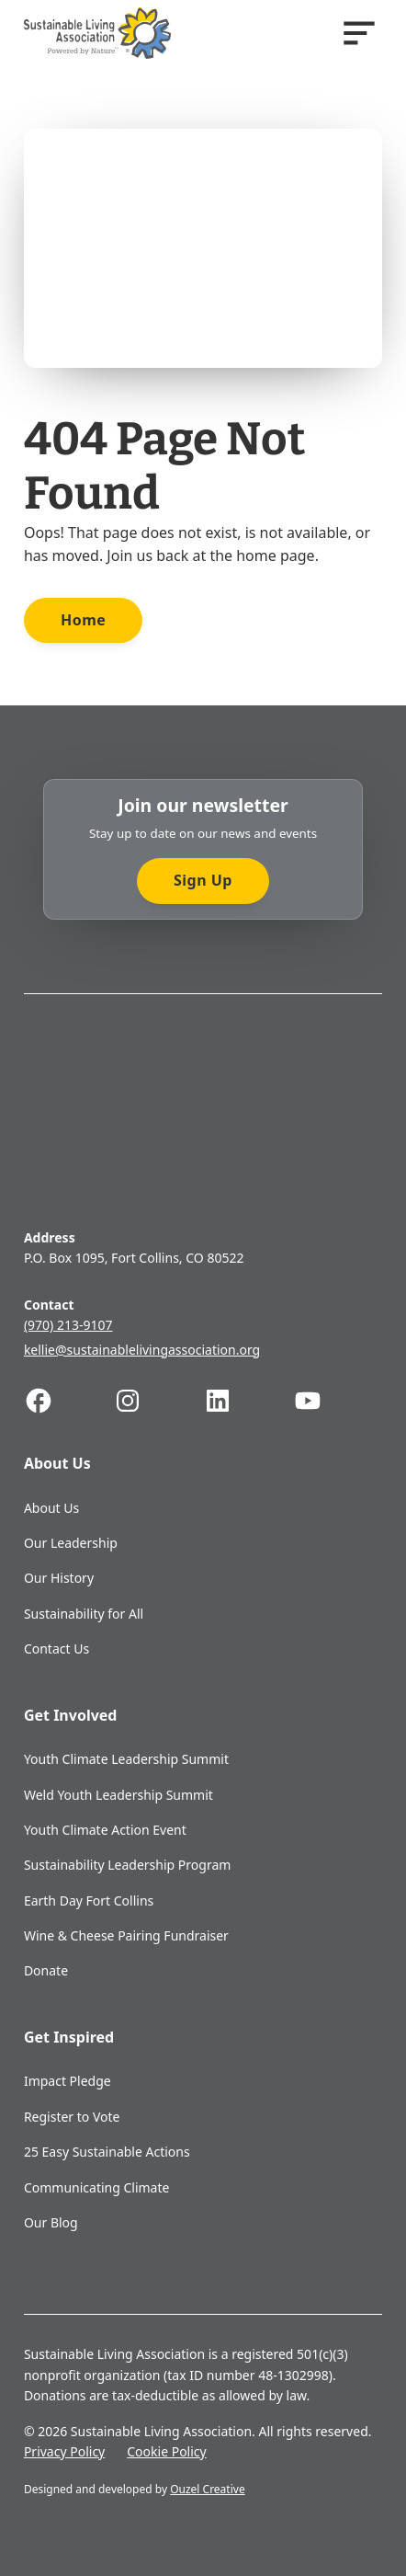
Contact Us (56, 1648)
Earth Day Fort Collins (88, 1900)
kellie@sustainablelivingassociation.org (142, 1349)
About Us (51, 1508)
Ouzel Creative (207, 2489)
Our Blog (51, 2222)
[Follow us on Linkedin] (248, 1400)
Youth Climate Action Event (105, 1829)
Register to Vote (72, 2116)
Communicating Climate (97, 2187)
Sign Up (203, 880)
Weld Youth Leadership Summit (118, 1794)
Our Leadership (71, 1542)
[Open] (359, 33)
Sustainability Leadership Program (127, 1864)
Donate (46, 1970)
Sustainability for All (83, 1613)
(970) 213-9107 (68, 1325)
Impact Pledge (67, 2080)
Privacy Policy (64, 2451)
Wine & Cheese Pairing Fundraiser (126, 1935)
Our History (59, 1577)
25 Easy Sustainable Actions (107, 2151)
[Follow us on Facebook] (69, 1400)
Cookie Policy (166, 2451)
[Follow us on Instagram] (158, 1400)
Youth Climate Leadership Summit (126, 1759)
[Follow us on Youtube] (338, 1400)
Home (83, 620)
